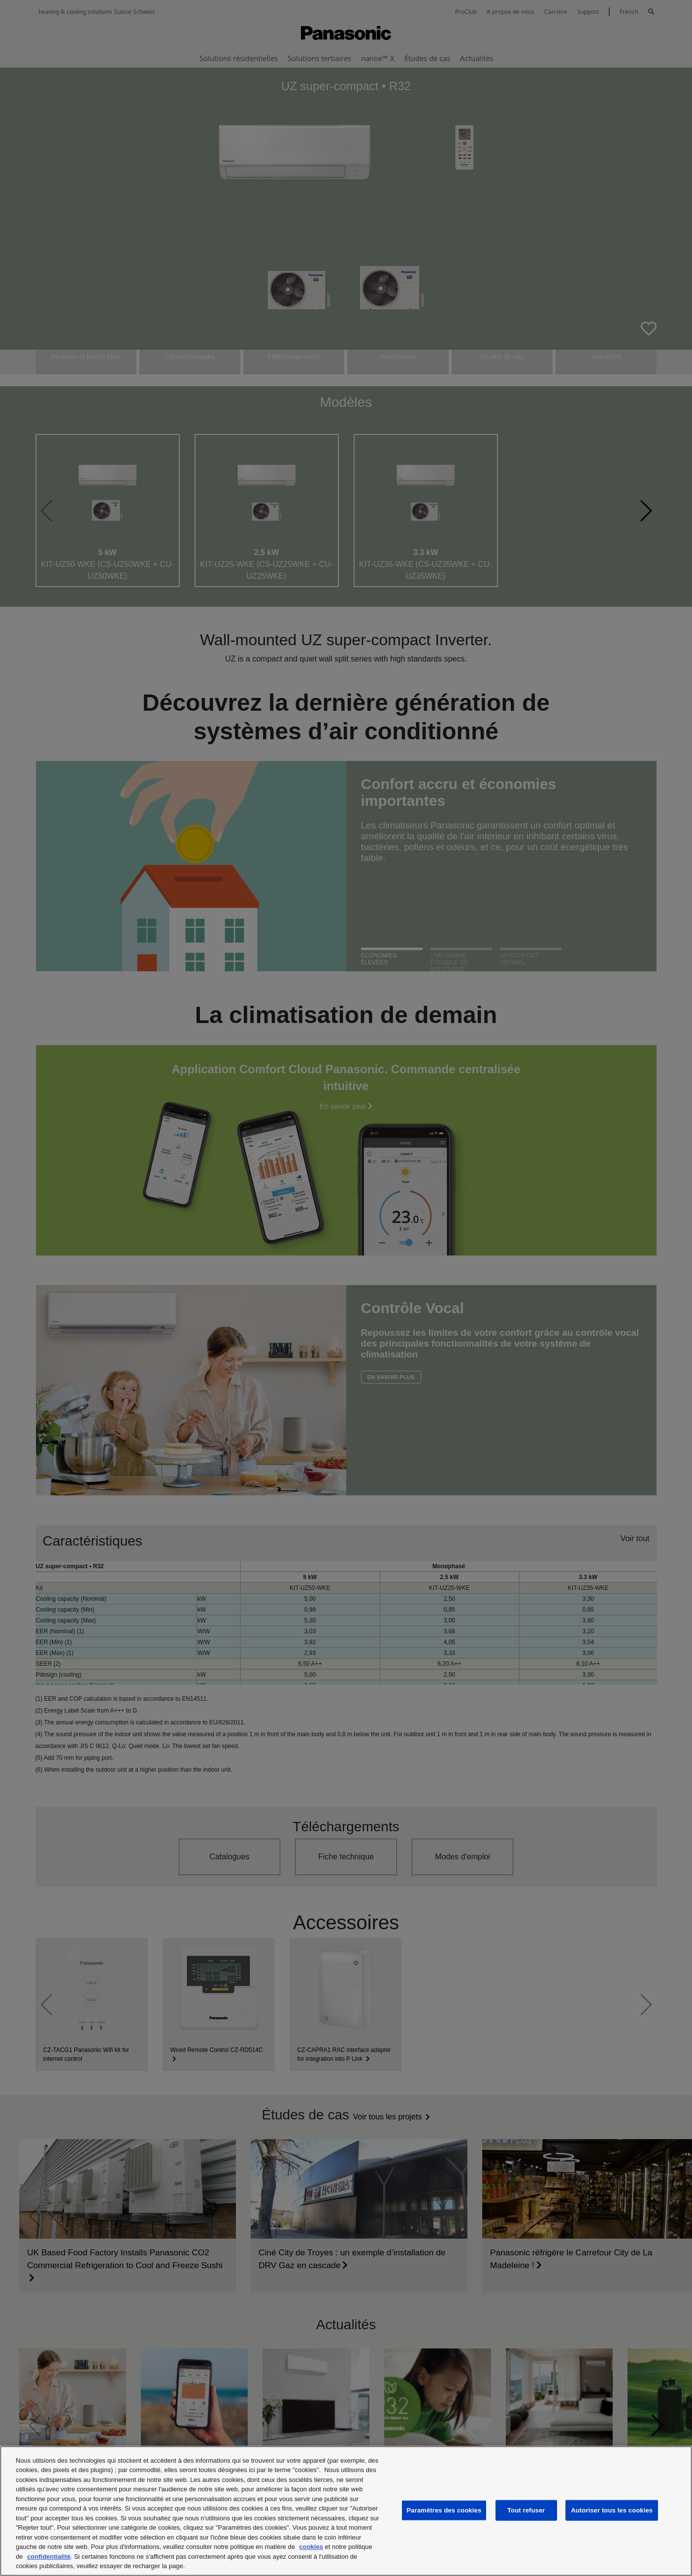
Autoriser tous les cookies (612, 2510)
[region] (346, 2511)
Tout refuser (526, 2510)
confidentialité (48, 2556)
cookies (311, 2546)
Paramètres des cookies (444, 2510)
